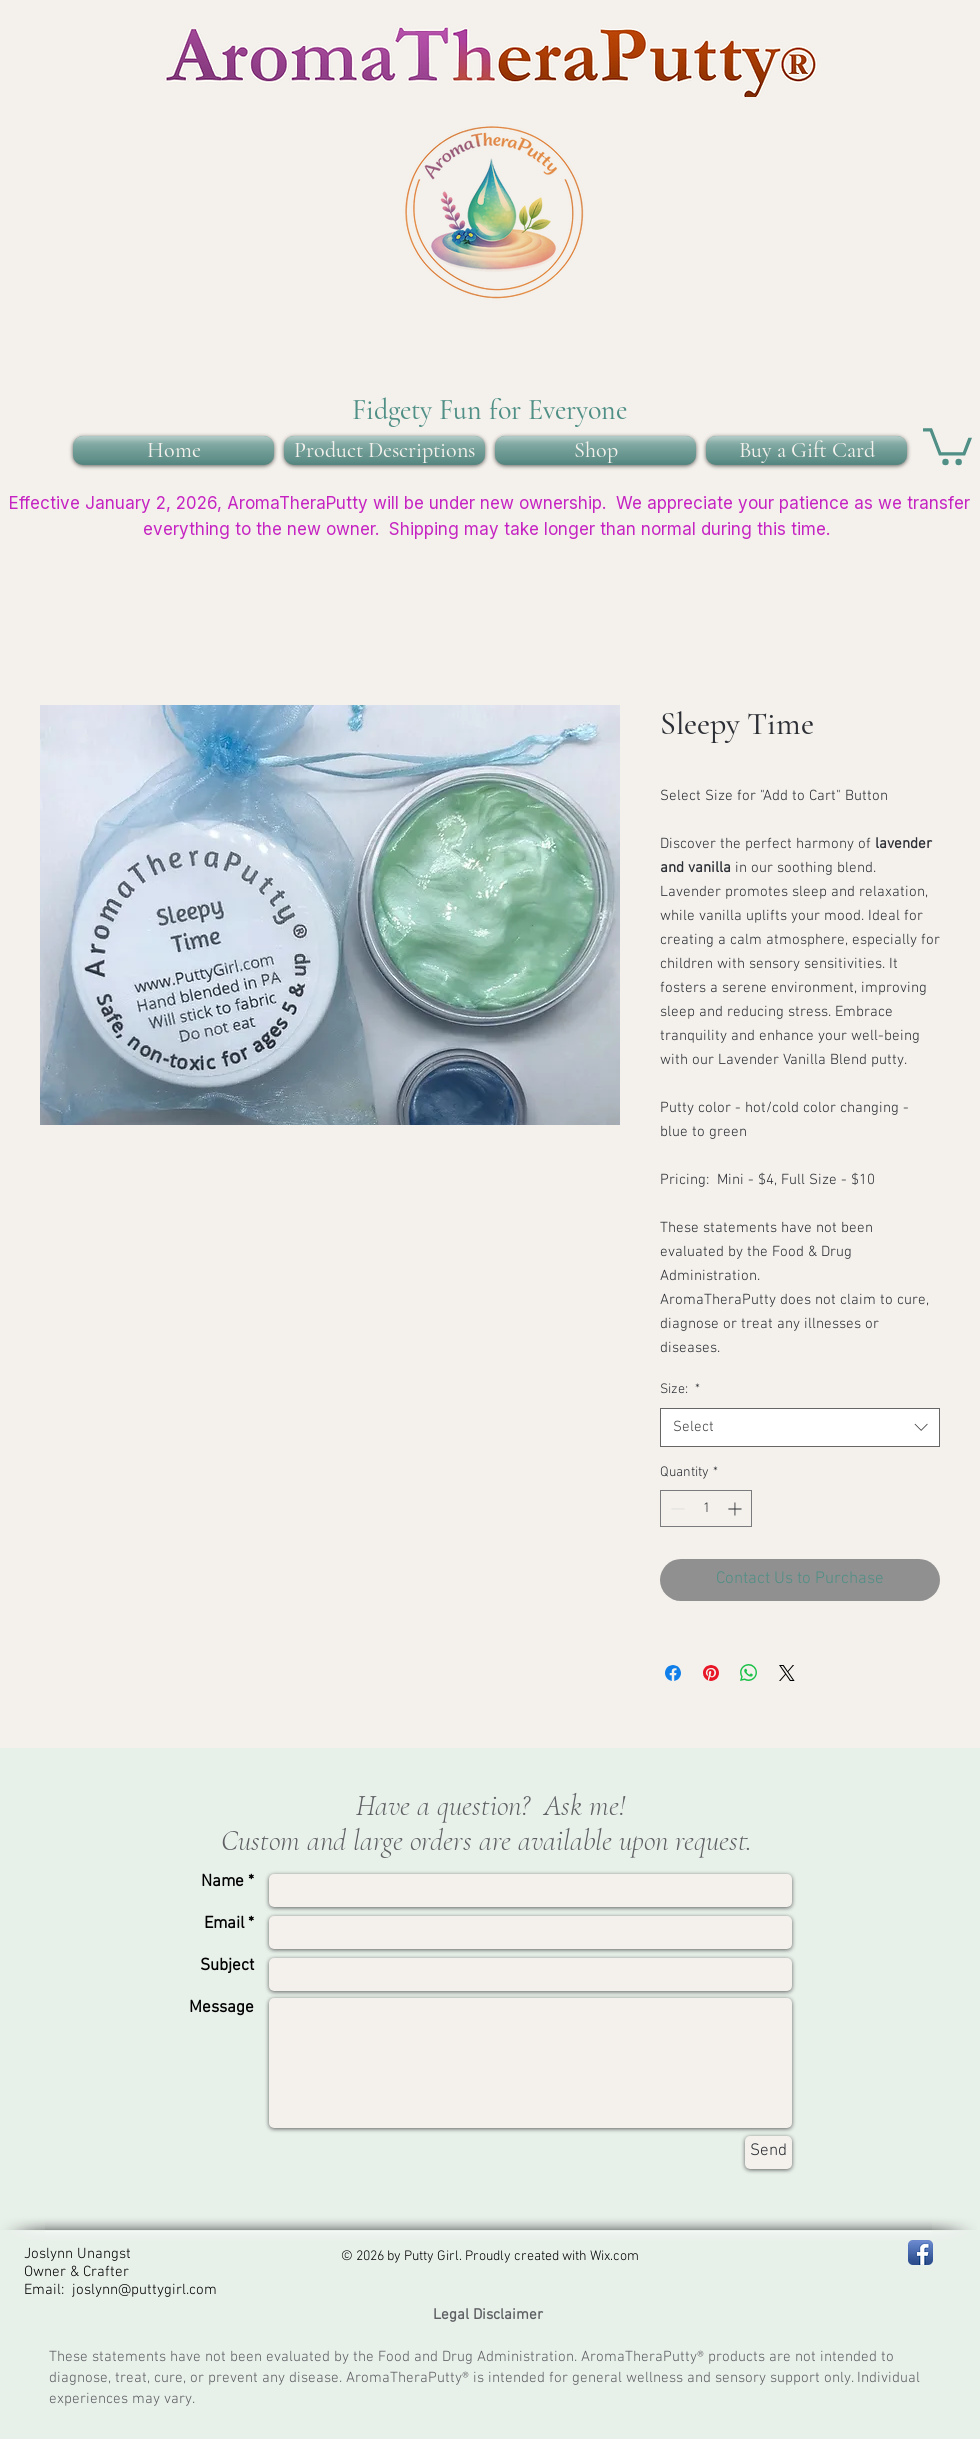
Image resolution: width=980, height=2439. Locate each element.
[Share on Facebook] (673, 1673)
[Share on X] (787, 1673)
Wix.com (614, 2256)
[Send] (768, 2152)
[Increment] (736, 1508)
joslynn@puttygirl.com (144, 2290)
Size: (680, 1389)
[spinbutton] (706, 1508)
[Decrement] (675, 1508)
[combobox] (800, 1427)
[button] (947, 444)
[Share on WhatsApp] (749, 1673)
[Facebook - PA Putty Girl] (920, 2252)
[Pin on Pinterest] (711, 1673)
